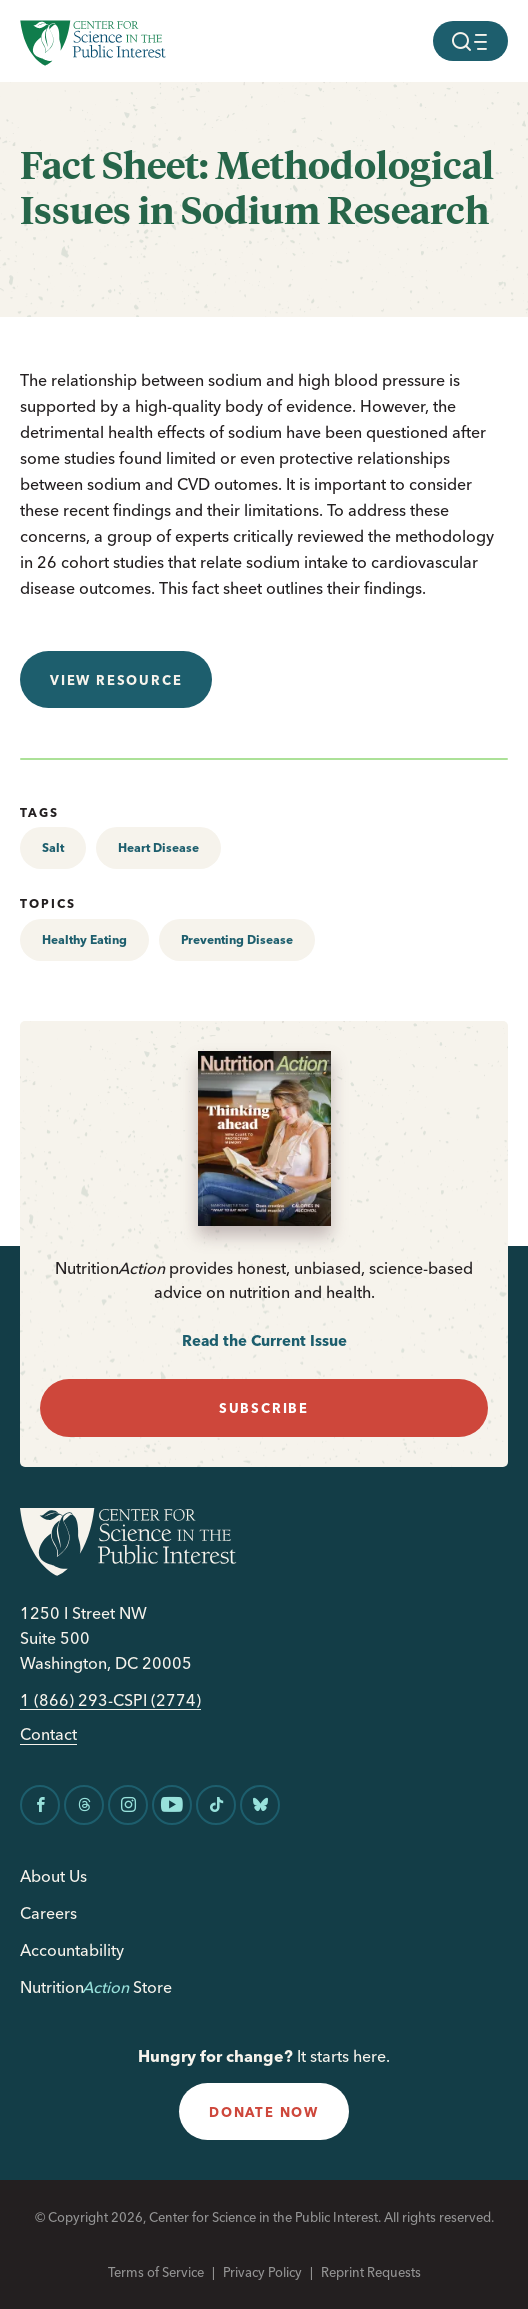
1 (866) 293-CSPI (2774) (110, 1700)
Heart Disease (158, 847)
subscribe (264, 1408)
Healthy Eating (84, 939)
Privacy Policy (262, 2272)
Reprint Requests (371, 2272)
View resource (116, 680)
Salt (53, 847)
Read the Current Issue (264, 1340)
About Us (53, 1876)
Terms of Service (156, 2272)
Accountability (72, 1950)
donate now (264, 2112)
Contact (48, 1734)
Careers (48, 1913)
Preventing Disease (237, 939)
